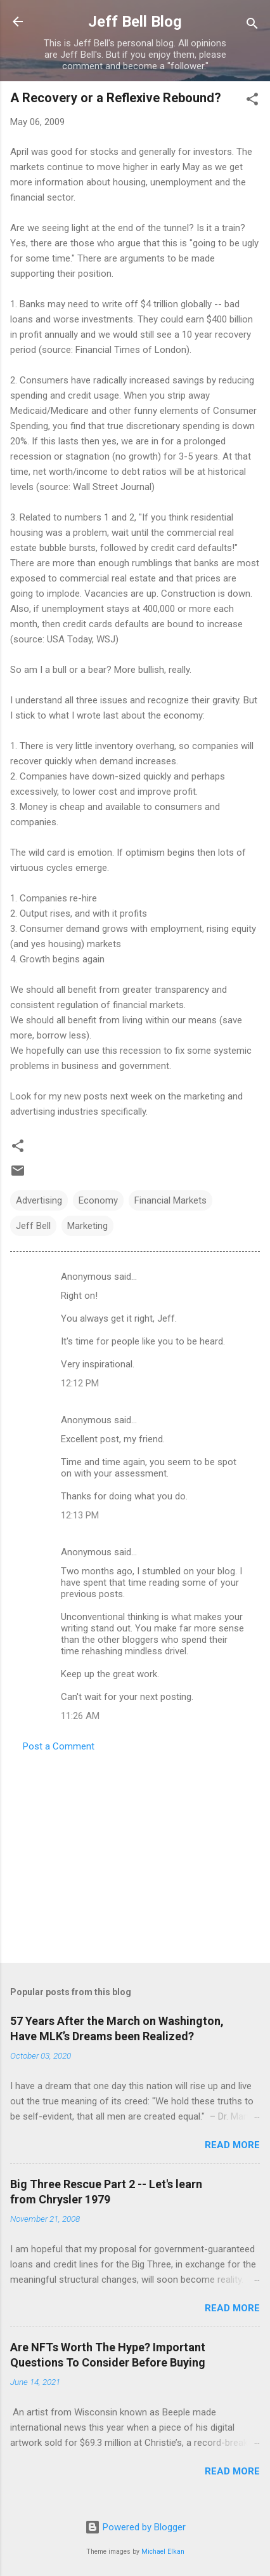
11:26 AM (80, 1716)
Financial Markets (170, 1200)
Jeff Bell (33, 1226)
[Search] (252, 25)
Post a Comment (58, 1746)
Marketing (87, 1226)
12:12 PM (80, 1383)
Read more (232, 2145)
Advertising (39, 1200)
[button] (252, 101)
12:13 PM (80, 1515)
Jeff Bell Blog (135, 21)
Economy (98, 1200)
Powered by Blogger (135, 2527)
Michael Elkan (162, 2551)
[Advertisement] (135, 1853)
